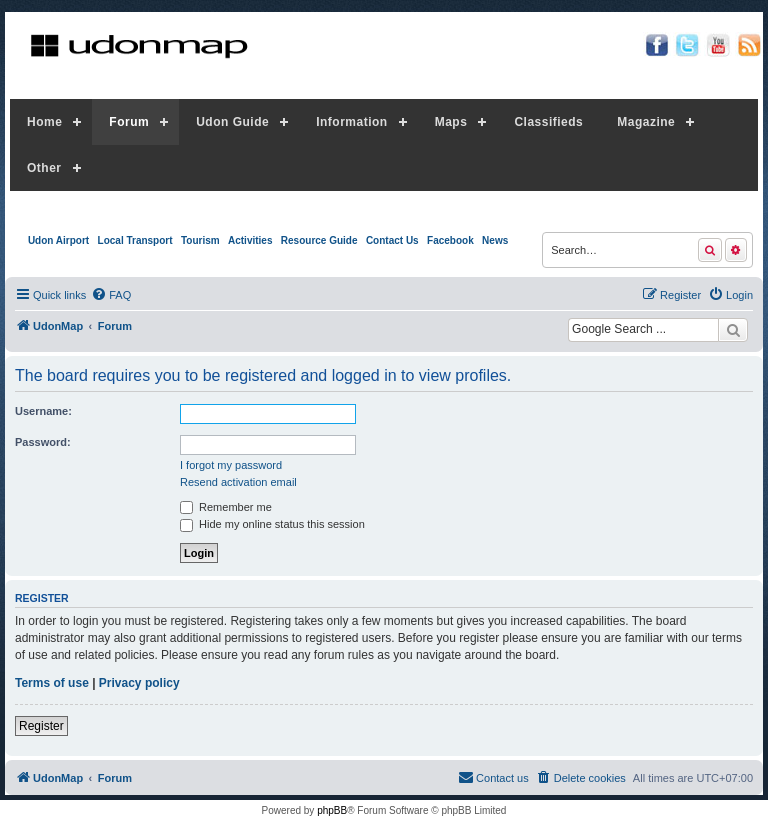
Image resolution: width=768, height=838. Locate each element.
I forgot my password (231, 465)
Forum (129, 122)
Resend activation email (238, 482)
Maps (451, 122)
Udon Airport (58, 240)
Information (352, 122)
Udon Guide (232, 122)
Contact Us (392, 240)
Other (44, 168)
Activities (250, 240)
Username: (43, 411)
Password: (43, 442)
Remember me (226, 507)
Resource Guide (319, 240)
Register (41, 726)
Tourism (200, 240)
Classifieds (548, 122)
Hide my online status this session (272, 524)
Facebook (450, 240)
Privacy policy (139, 683)
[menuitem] (111, 295)
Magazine (646, 122)
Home (44, 122)
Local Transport (135, 240)
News (495, 240)
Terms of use (52, 683)
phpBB (332, 810)
